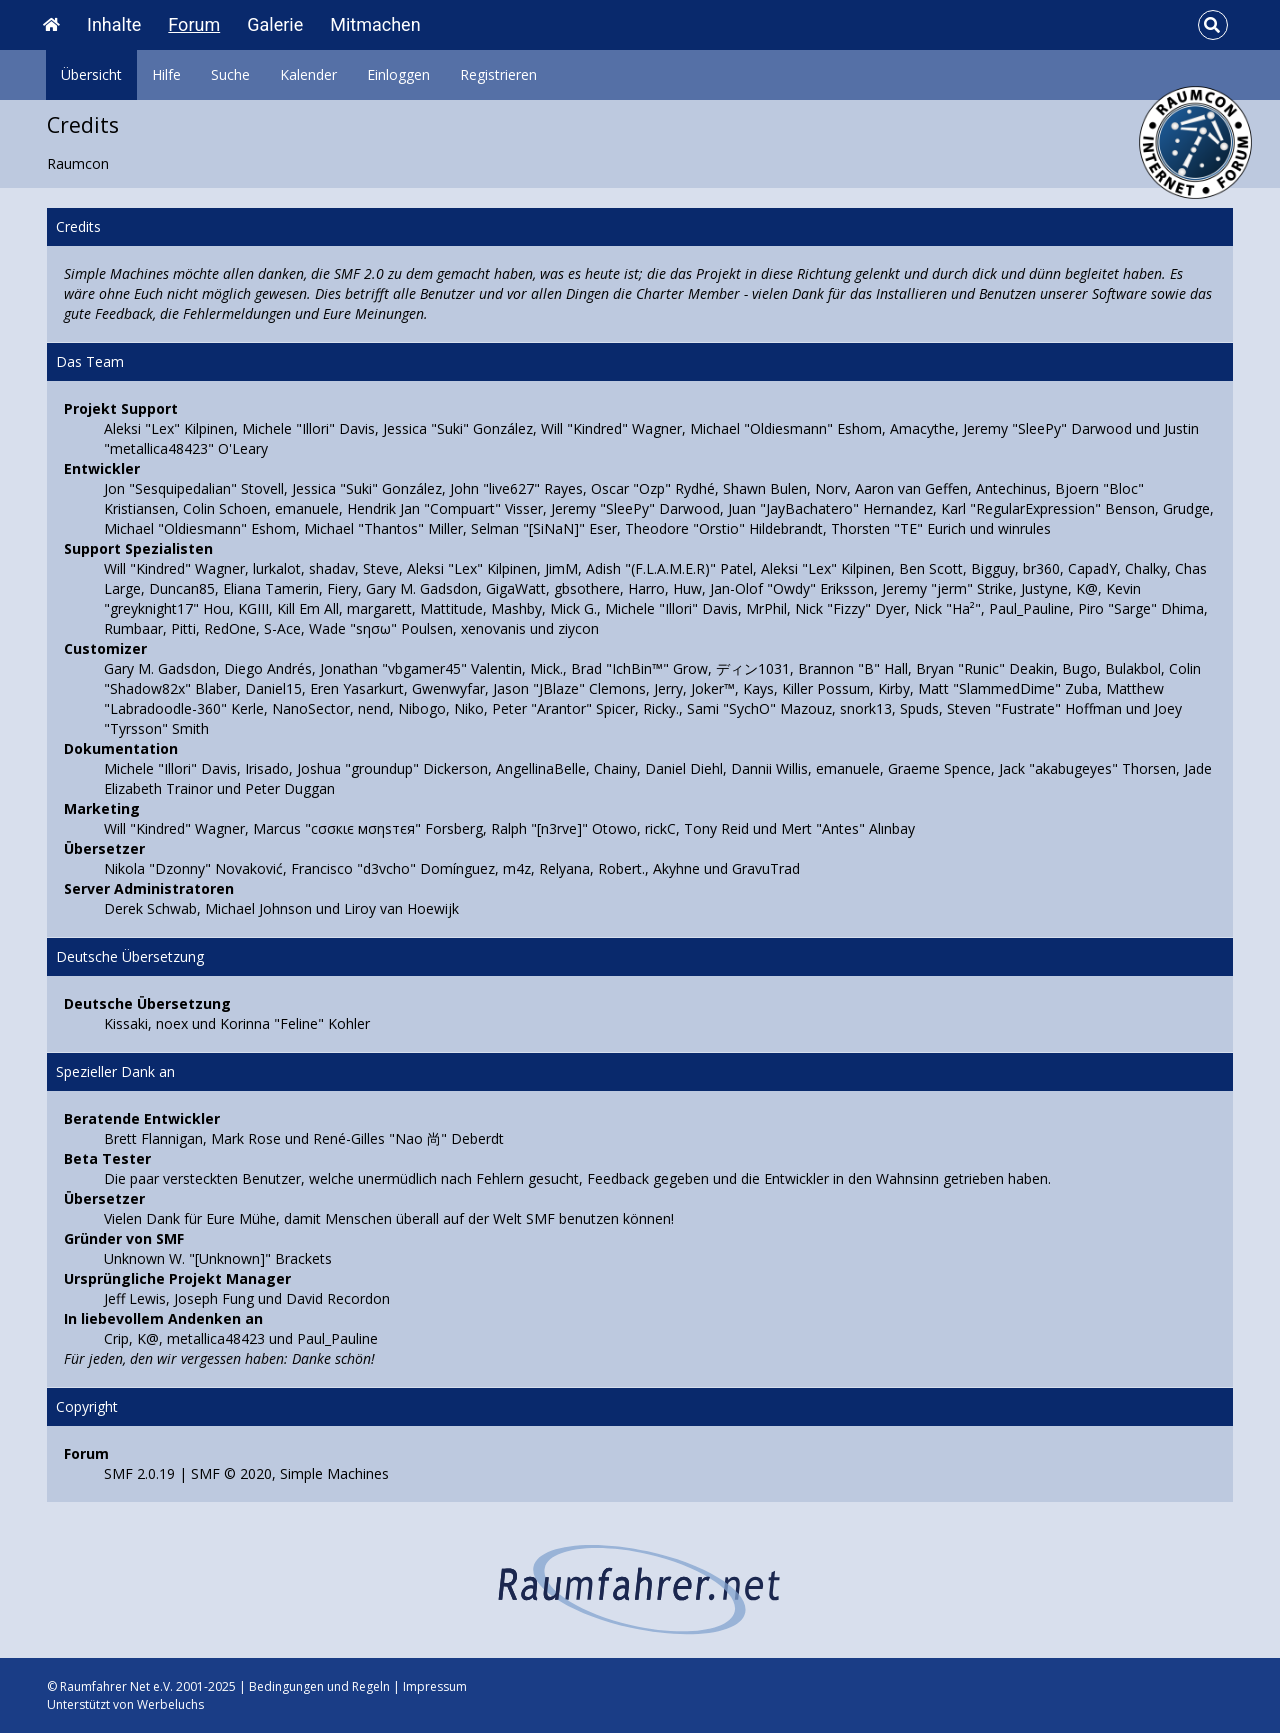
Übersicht (91, 74)
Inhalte (114, 24)
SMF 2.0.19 (139, 1473)
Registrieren (498, 74)
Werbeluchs (170, 1704)
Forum (194, 24)
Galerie (275, 24)
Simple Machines (334, 1473)
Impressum (435, 1686)
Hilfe (166, 74)
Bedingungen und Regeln (319, 1686)
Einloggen (398, 74)
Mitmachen (375, 24)
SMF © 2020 (231, 1473)
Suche (230, 74)
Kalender (308, 74)
